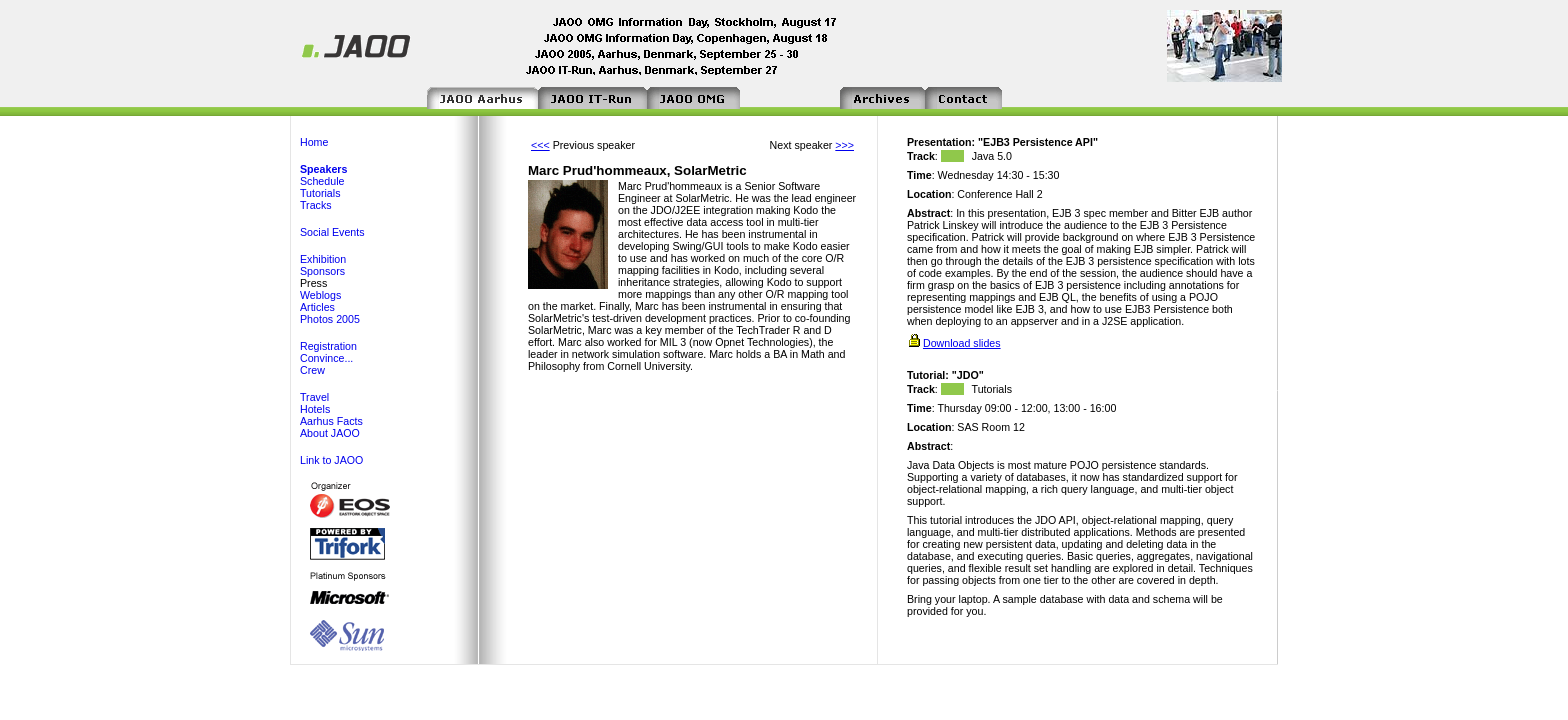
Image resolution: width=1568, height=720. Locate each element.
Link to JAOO (331, 460)
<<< (540, 145)
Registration (328, 346)
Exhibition (323, 259)
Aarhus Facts (331, 421)
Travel (314, 397)
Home (314, 142)
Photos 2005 (330, 319)
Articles (317, 307)
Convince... (326, 358)
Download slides (962, 343)
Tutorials (320, 193)
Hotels (315, 409)
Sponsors (322, 271)
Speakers (323, 169)
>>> (844, 145)
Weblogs (320, 295)
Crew (312, 370)
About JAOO (330, 433)
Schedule (322, 181)
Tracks (316, 205)
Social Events (332, 232)
